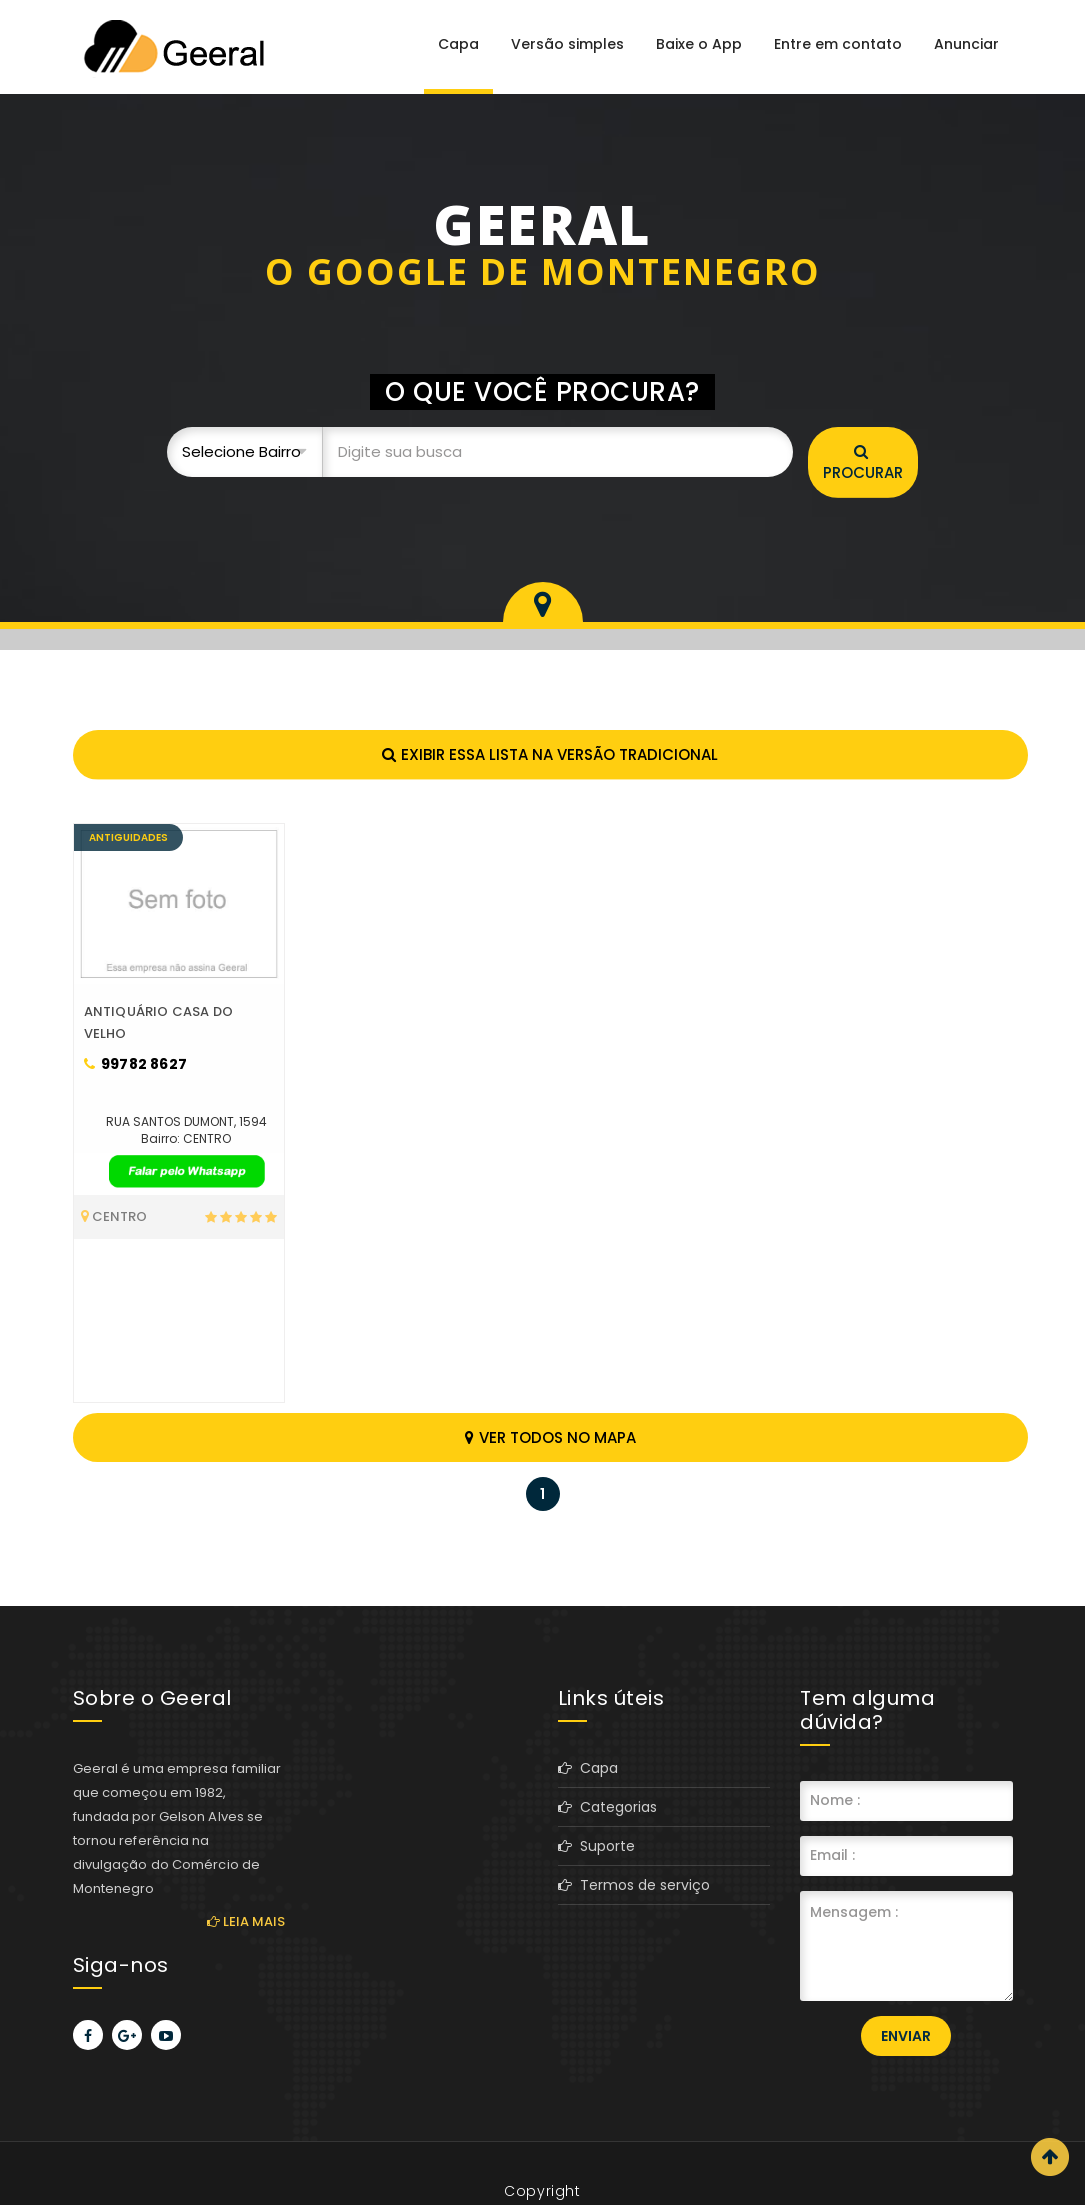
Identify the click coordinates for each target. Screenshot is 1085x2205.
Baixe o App (699, 44)
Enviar (906, 2036)
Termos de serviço (634, 1885)
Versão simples (567, 44)
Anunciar (966, 44)
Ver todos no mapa (550, 1437)
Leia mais (246, 1921)
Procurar (863, 463)
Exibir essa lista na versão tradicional (550, 754)
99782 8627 (135, 1064)
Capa (458, 44)
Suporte (596, 1846)
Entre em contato (838, 44)
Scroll (1050, 2157)
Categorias (607, 1807)
